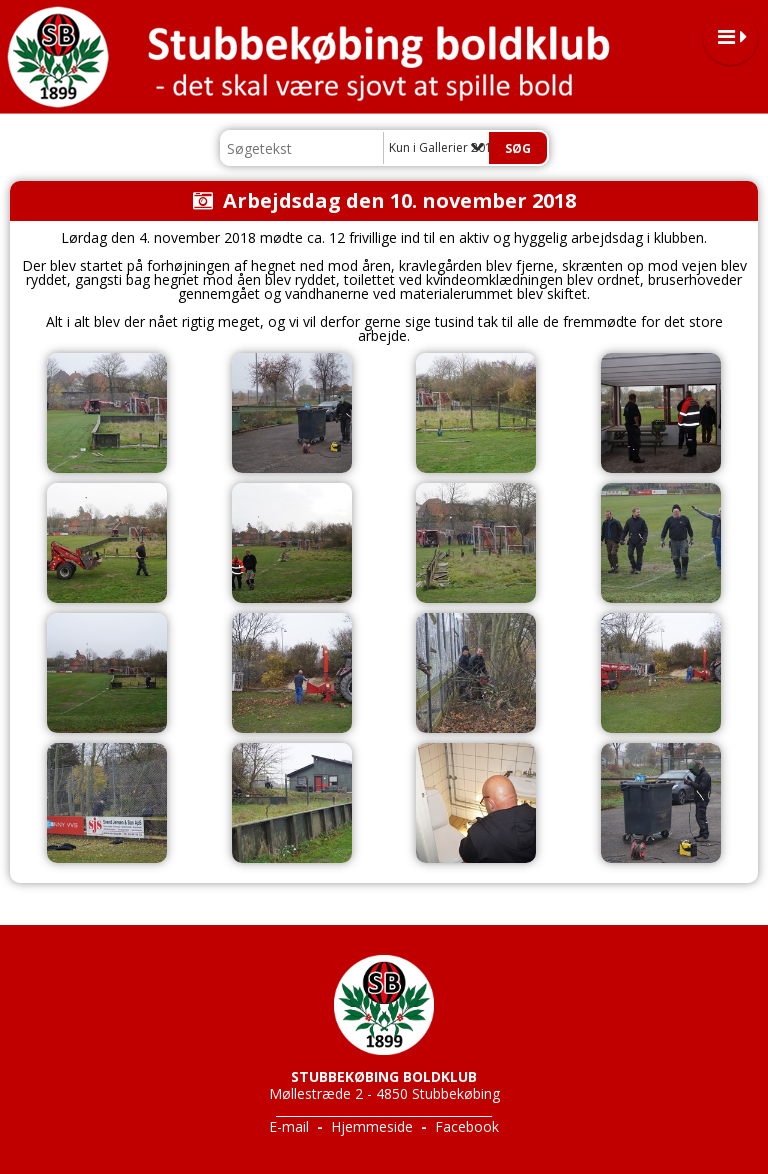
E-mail (289, 1126)
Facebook (467, 1126)
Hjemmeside (372, 1126)
